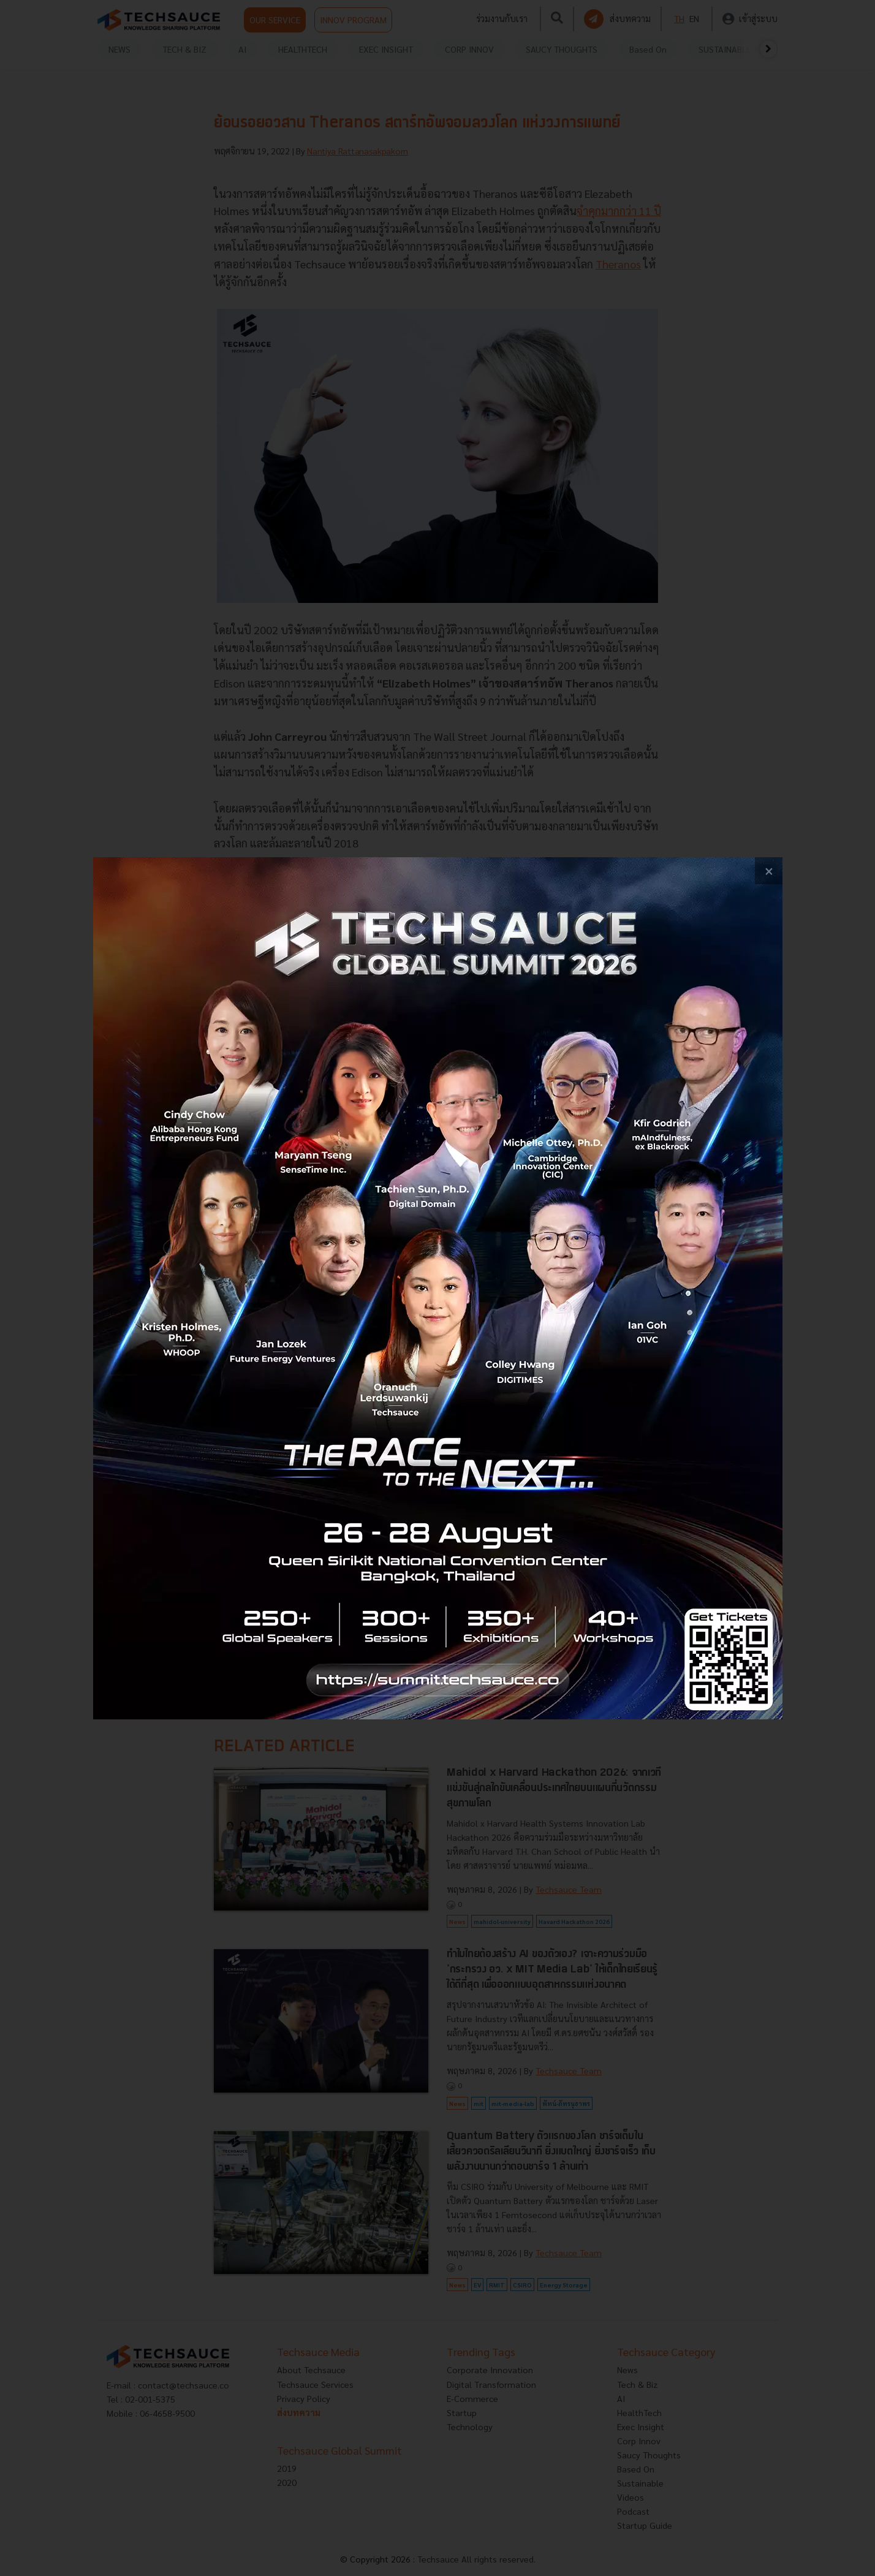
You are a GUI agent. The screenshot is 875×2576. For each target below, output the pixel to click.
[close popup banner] (768, 871)
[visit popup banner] (437, 1288)
